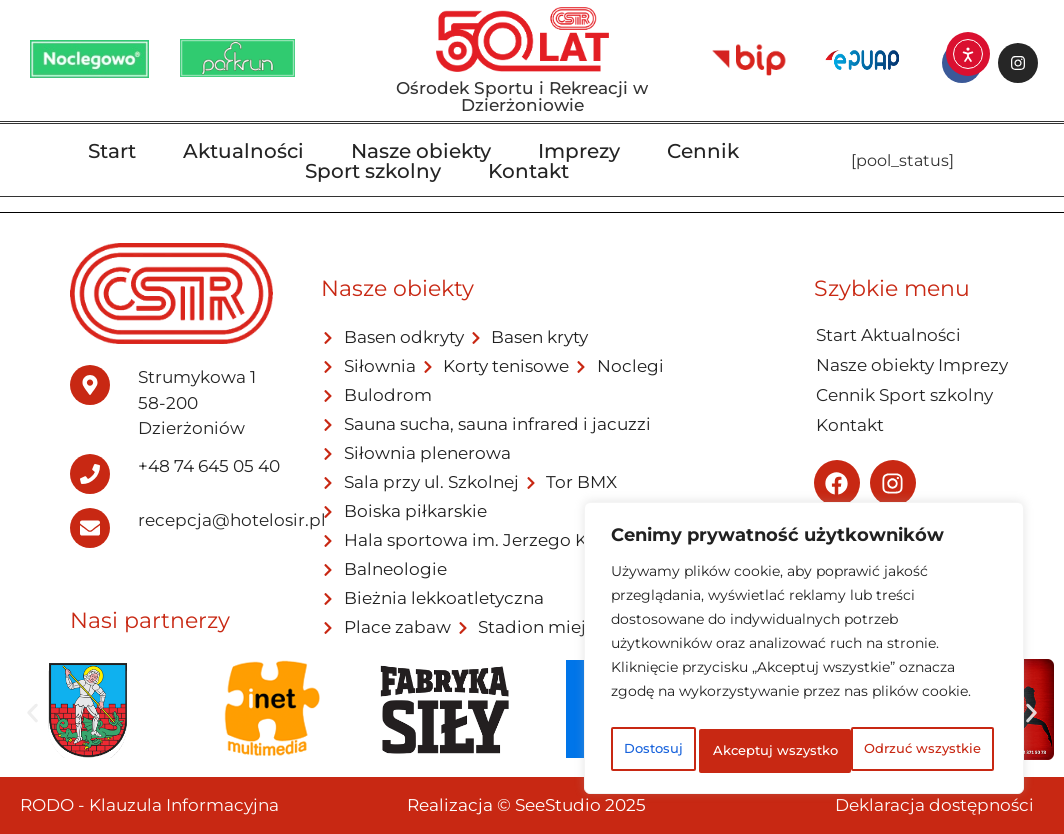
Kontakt (528, 171)
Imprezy (579, 151)
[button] (32, 712)
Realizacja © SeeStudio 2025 (526, 805)
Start (112, 151)
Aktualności (243, 151)
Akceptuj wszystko (804, 751)
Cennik (703, 151)
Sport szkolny (373, 171)
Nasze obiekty (421, 151)
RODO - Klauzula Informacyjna (149, 805)
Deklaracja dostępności (934, 805)
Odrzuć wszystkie (881, 707)
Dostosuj (687, 707)
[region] (804, 631)
